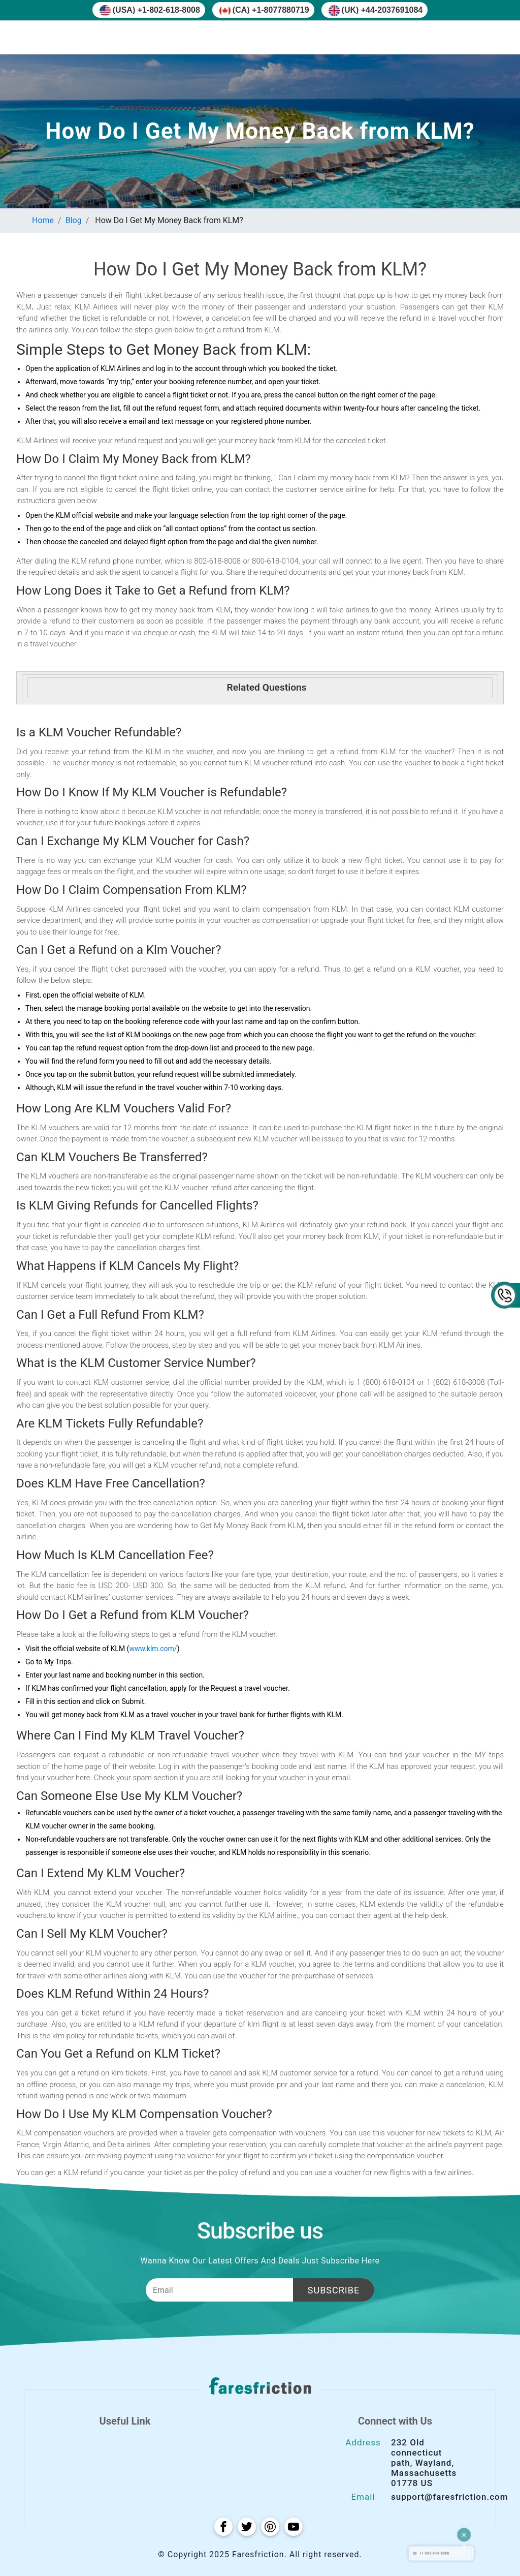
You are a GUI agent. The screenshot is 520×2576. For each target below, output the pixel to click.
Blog (74, 220)
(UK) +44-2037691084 (376, 10)
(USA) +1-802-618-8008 (150, 10)
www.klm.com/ (153, 1648)
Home (43, 220)
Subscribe (334, 2290)
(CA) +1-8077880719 (264, 10)
